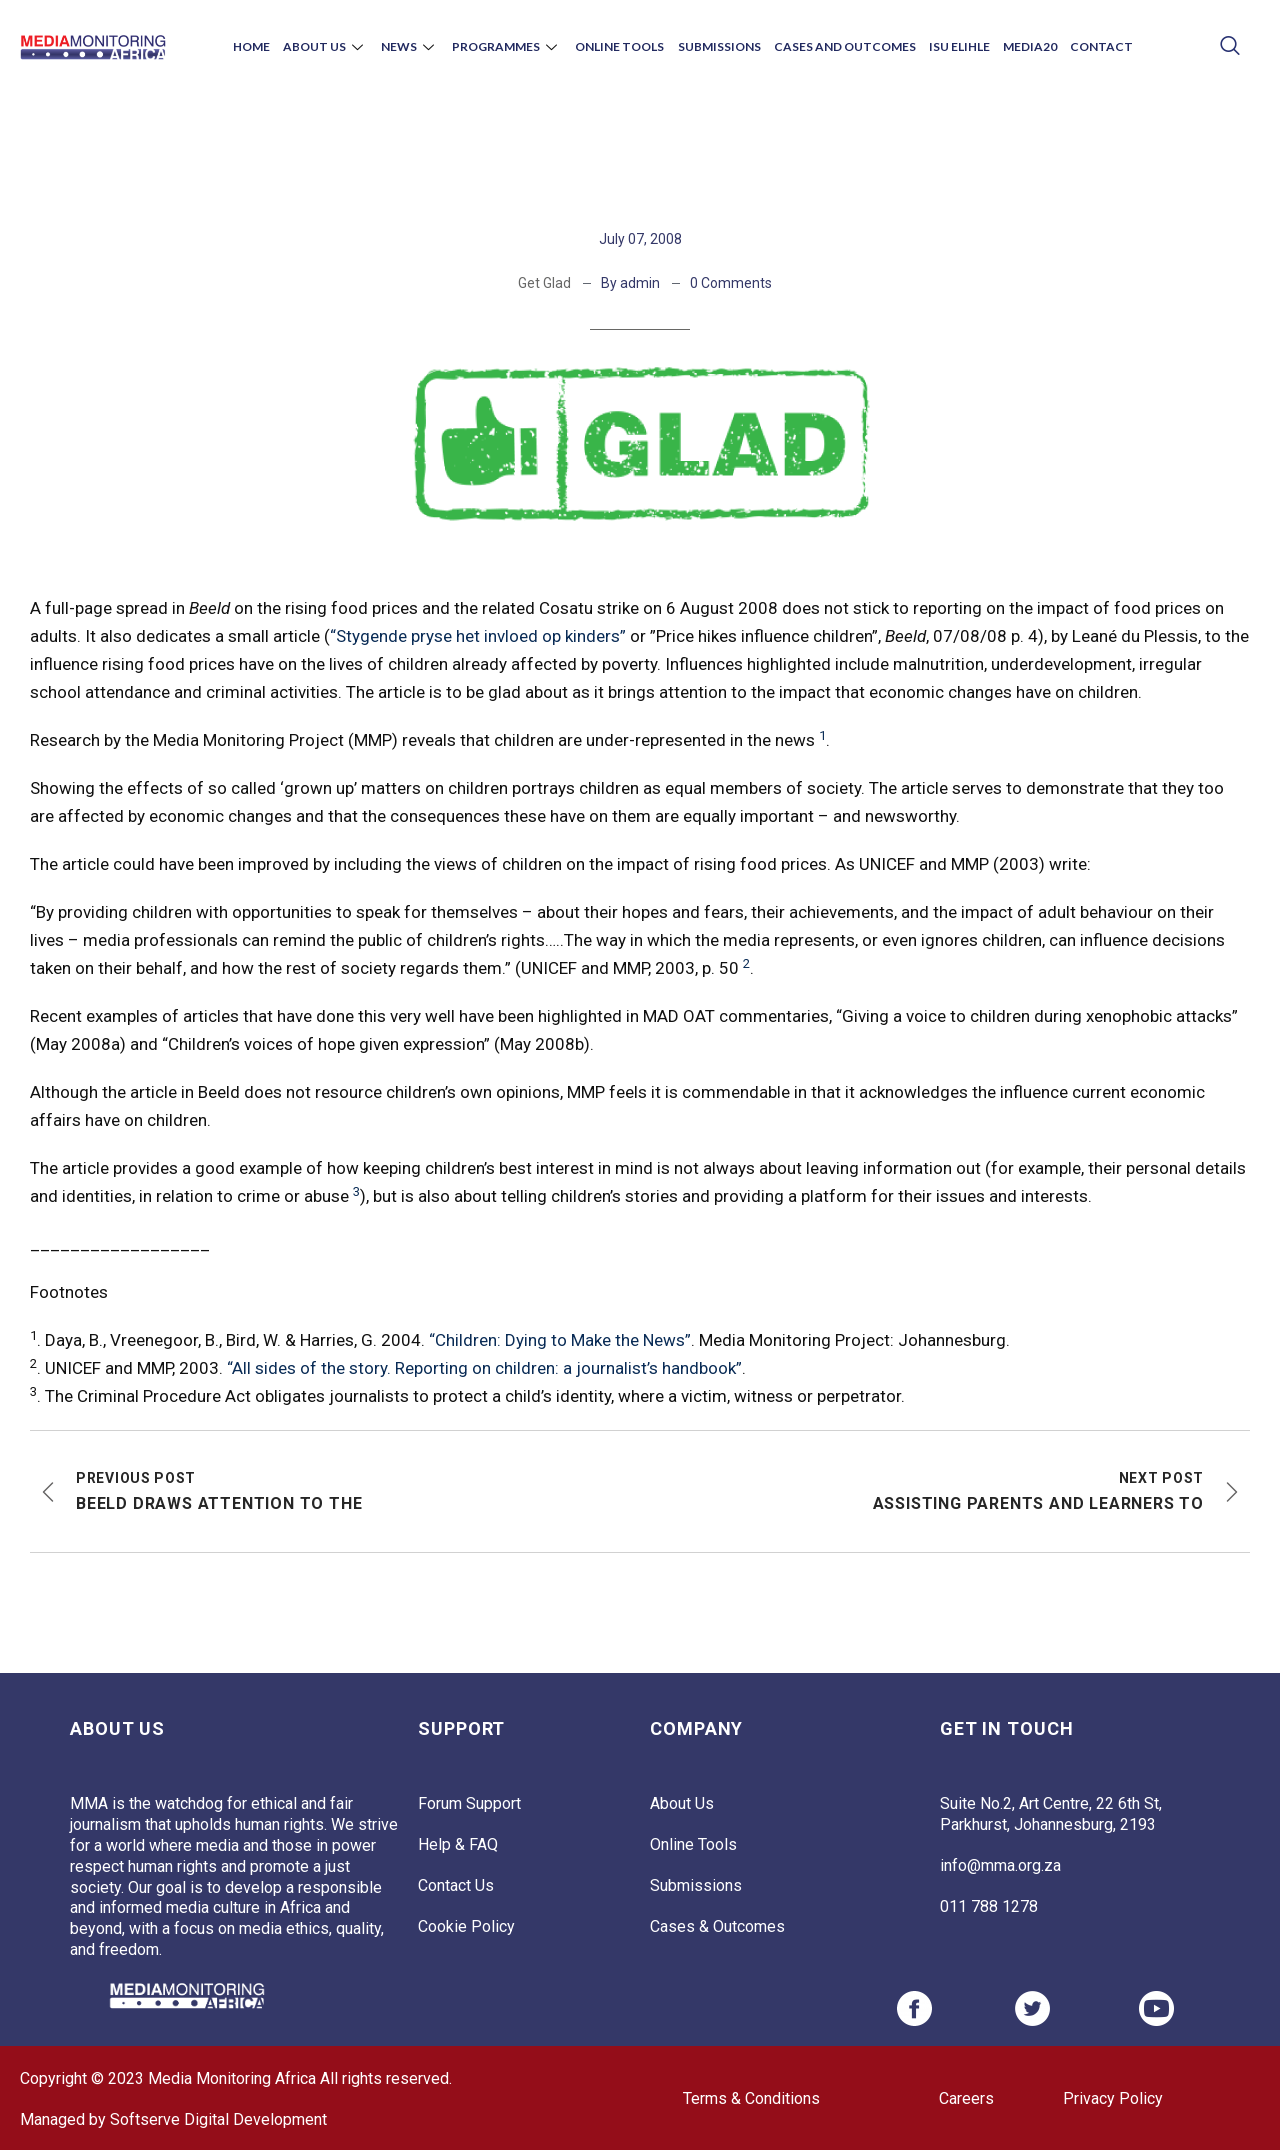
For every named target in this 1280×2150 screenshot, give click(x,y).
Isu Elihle (951, 46)
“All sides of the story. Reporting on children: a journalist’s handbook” (484, 1368)
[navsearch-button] (1230, 47)
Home (265, 46)
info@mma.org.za (1000, 1865)
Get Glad (544, 283)
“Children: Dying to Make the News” (560, 1340)
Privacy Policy (1113, 2098)
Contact (1087, 46)
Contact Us (456, 1885)
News (418, 46)
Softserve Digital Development (218, 2119)
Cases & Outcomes (717, 1926)
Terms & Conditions (751, 2098)
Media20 (1019, 46)
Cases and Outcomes (840, 46)
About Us (336, 46)
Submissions (717, 46)
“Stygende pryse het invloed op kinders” (478, 636)
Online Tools (621, 46)
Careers (966, 2098)
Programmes (512, 46)
